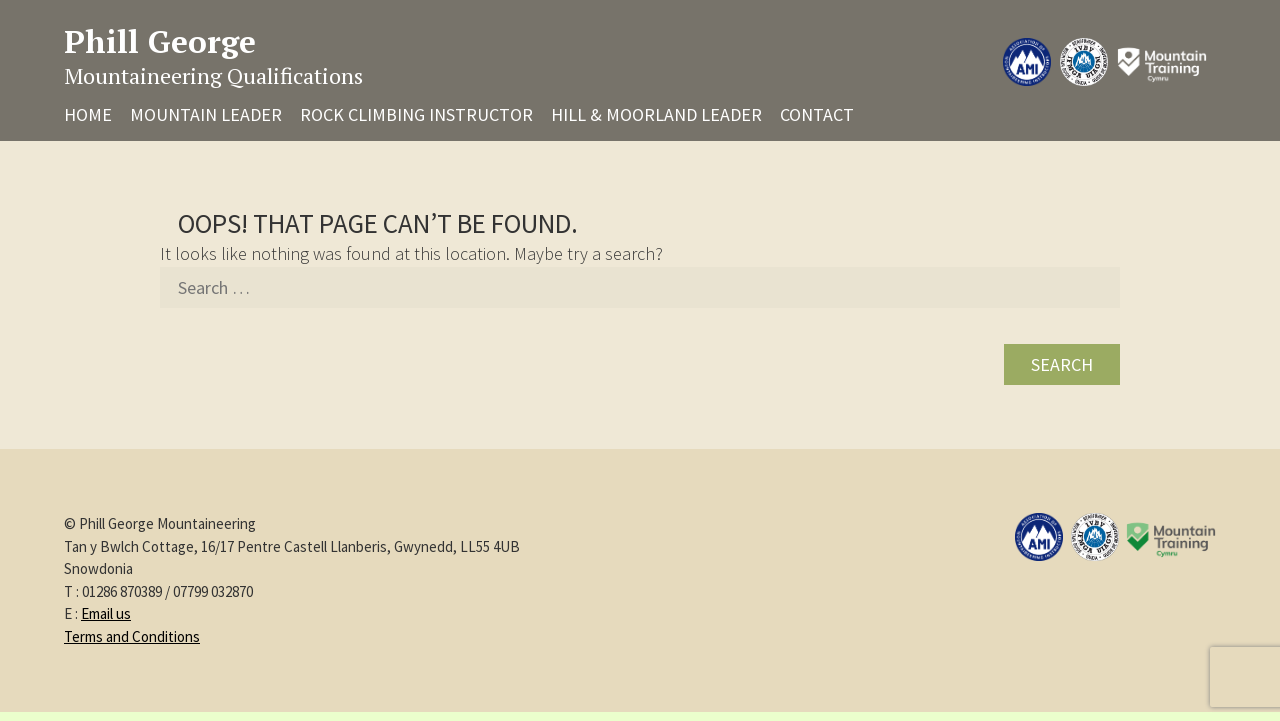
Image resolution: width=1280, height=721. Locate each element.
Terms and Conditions (132, 636)
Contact (817, 114)
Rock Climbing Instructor (416, 114)
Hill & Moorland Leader (656, 114)
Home (88, 114)
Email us (106, 613)
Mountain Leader (206, 114)
